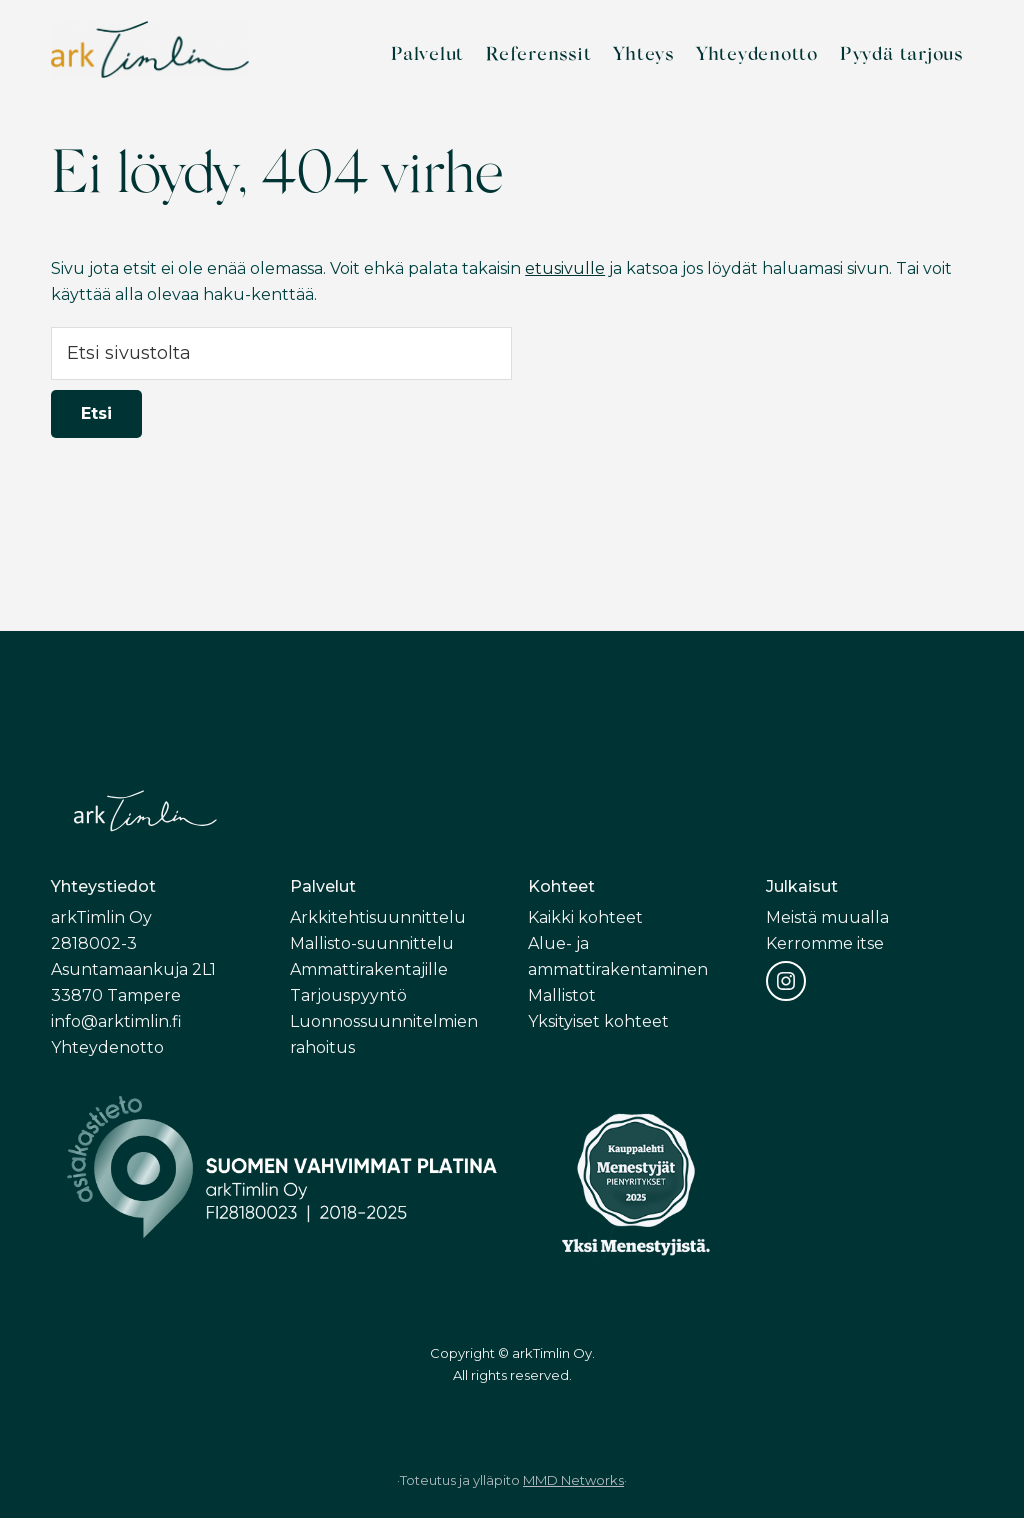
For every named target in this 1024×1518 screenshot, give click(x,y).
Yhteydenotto (107, 1047)
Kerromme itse (825, 943)
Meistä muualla (827, 917)
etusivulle (565, 268)
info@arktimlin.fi (116, 1021)
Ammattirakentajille (369, 969)
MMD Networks (573, 1480)
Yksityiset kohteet (598, 1021)
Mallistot (562, 995)
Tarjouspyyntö (348, 995)
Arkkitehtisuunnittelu (378, 917)
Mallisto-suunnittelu (372, 943)
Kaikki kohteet (585, 917)
